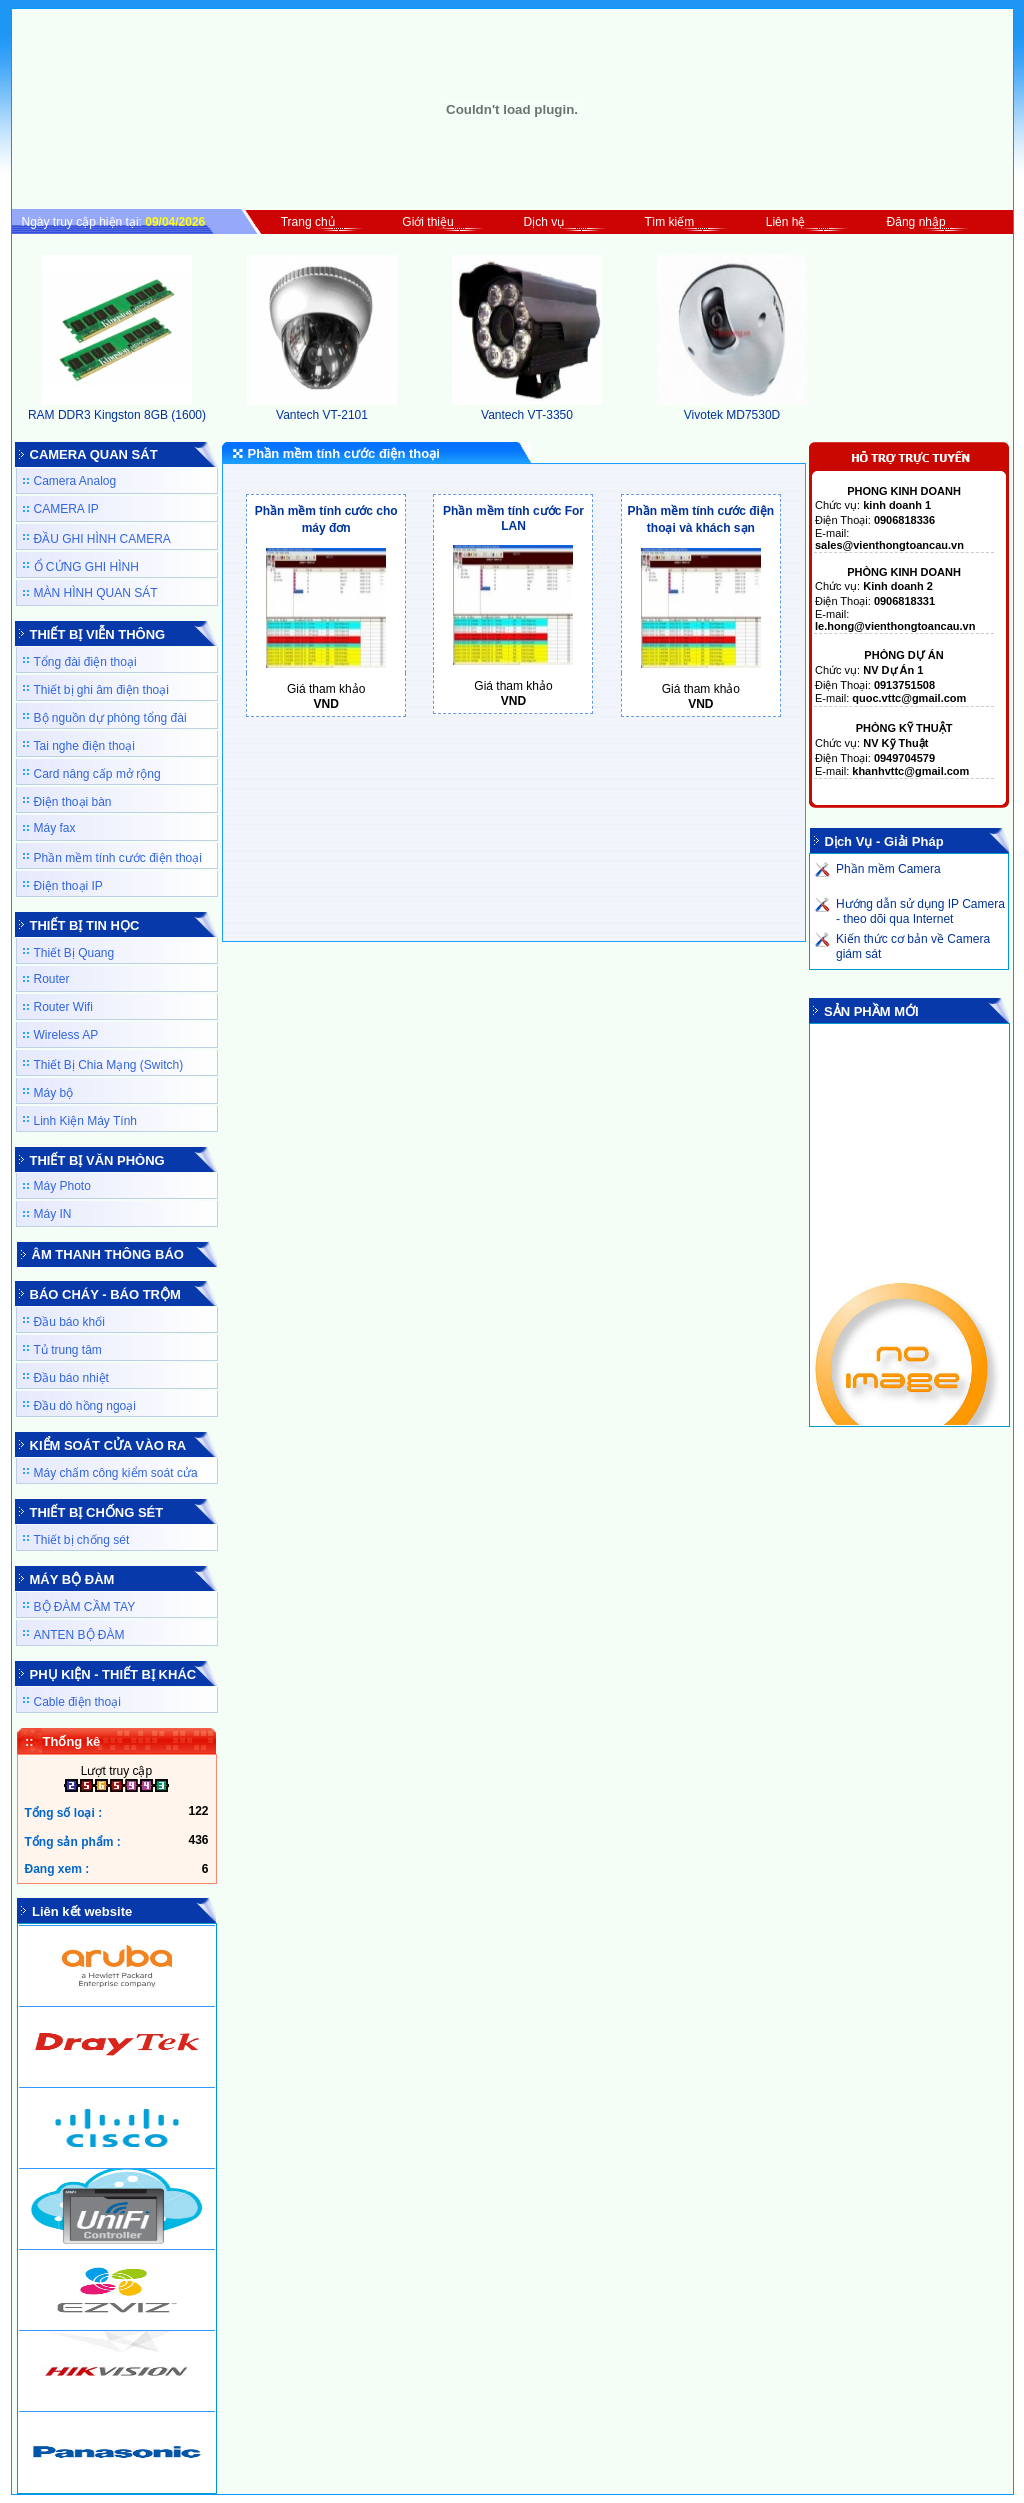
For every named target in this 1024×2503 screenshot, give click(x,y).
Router (52, 979)
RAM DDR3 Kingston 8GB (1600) (117, 408)
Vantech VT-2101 (322, 408)
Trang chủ (308, 222)
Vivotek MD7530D (732, 408)
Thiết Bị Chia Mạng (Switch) (109, 1065)
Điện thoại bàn (73, 802)
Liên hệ (786, 222)
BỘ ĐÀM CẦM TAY (85, 1607)
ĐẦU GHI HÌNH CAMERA (102, 539)
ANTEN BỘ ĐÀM (79, 1635)
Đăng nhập (916, 222)
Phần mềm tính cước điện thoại (118, 858)
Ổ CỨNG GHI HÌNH (86, 567)
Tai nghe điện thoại (84, 746)
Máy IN (53, 1214)
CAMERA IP (66, 509)
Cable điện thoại (77, 1702)
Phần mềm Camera (888, 869)
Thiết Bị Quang (74, 953)
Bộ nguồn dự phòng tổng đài (110, 718)
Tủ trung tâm (68, 1350)
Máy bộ (54, 1093)
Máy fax (55, 828)
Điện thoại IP (68, 886)
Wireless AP (66, 1035)
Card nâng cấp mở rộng (97, 774)
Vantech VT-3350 (527, 408)
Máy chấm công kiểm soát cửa (116, 1473)
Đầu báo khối (69, 1322)
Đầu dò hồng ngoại (85, 1406)
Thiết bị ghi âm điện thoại (101, 690)
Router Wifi (63, 1007)
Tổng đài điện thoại (85, 662)
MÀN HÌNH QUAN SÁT (96, 593)
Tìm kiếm (670, 222)
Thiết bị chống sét (82, 1540)
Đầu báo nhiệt (71, 1378)
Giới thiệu (427, 222)
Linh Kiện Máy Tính (86, 1121)
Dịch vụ (544, 222)
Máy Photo (62, 1186)
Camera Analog (75, 481)
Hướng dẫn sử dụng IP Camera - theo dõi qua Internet (920, 911)
